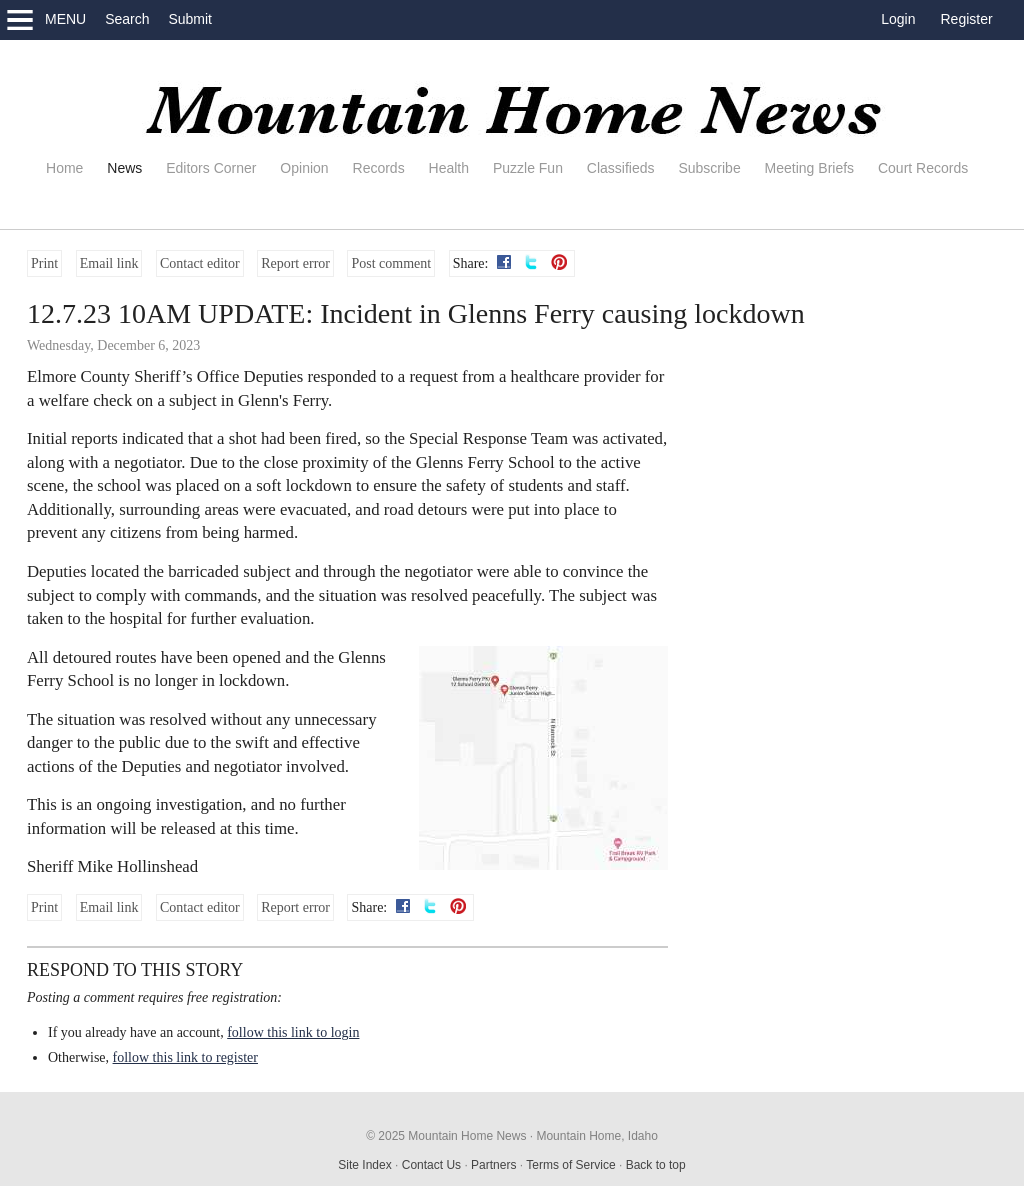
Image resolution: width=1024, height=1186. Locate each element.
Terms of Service (570, 1165)
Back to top (656, 1165)
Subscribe (709, 168)
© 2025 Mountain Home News (446, 1136)
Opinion (304, 168)
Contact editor (200, 263)
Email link (109, 263)
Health (449, 168)
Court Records (923, 168)
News (124, 168)
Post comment (391, 263)
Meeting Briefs (809, 168)
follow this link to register (185, 1057)
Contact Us (431, 1165)
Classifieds (621, 168)
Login (898, 19)
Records (379, 168)
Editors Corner (211, 168)
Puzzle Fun (528, 168)
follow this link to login (293, 1032)
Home (64, 168)
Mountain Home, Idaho (596, 1136)
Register (967, 19)
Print (44, 263)
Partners (493, 1165)
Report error (295, 263)
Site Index (364, 1165)
